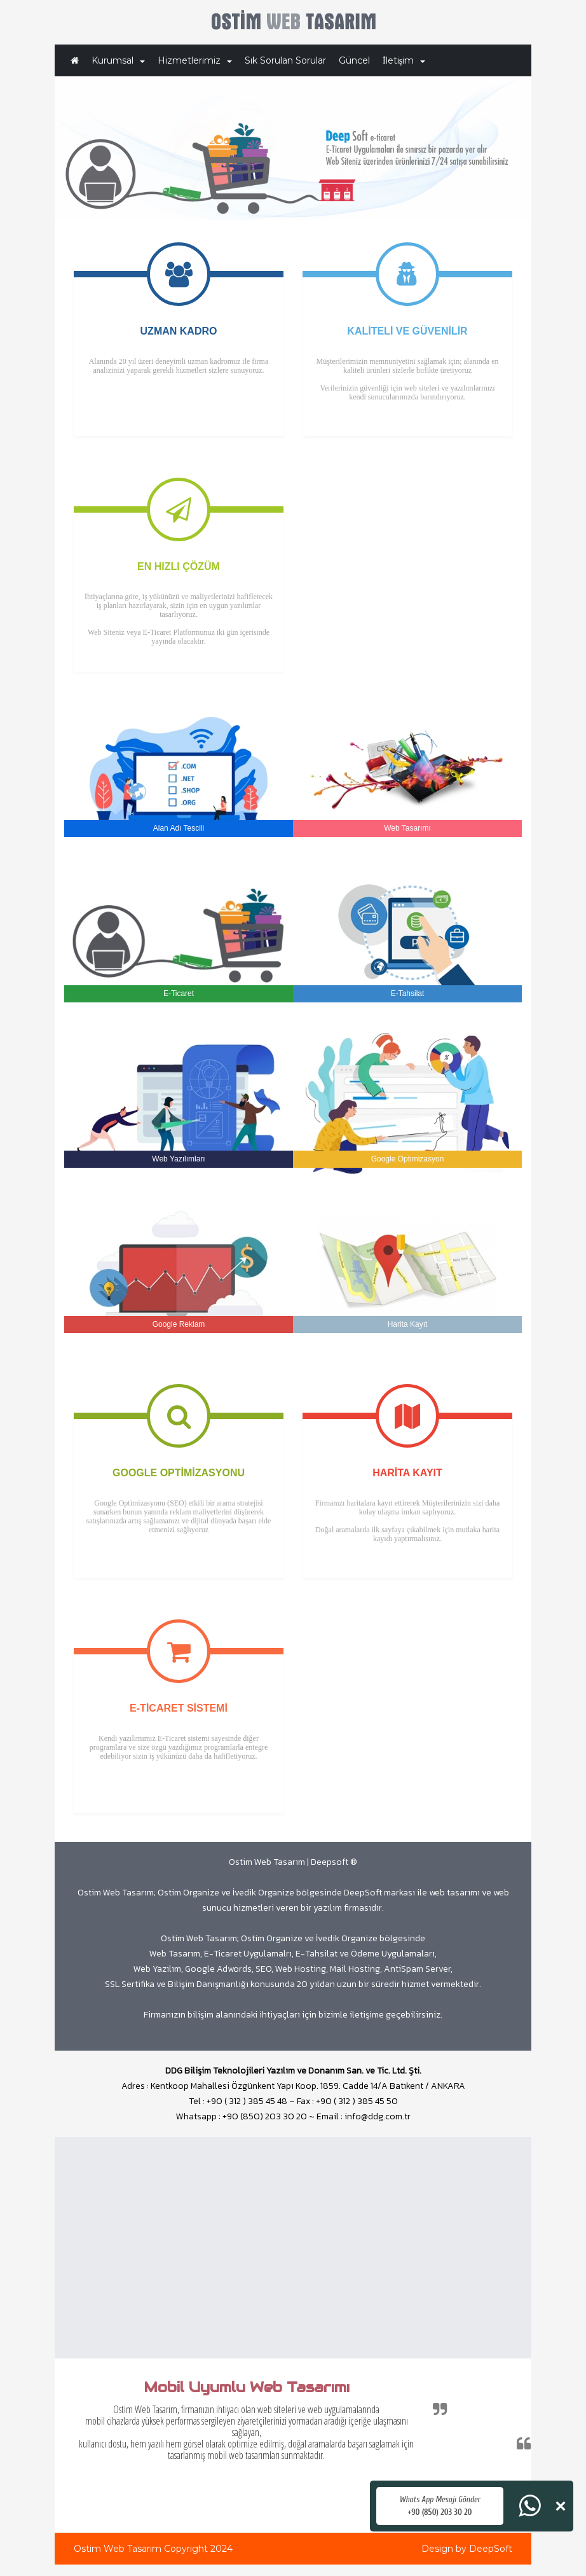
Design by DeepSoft (466, 2548)
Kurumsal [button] (118, 60)
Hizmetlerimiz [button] (195, 60)
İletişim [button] (404, 60)
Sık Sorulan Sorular (285, 60)
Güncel (354, 60)
